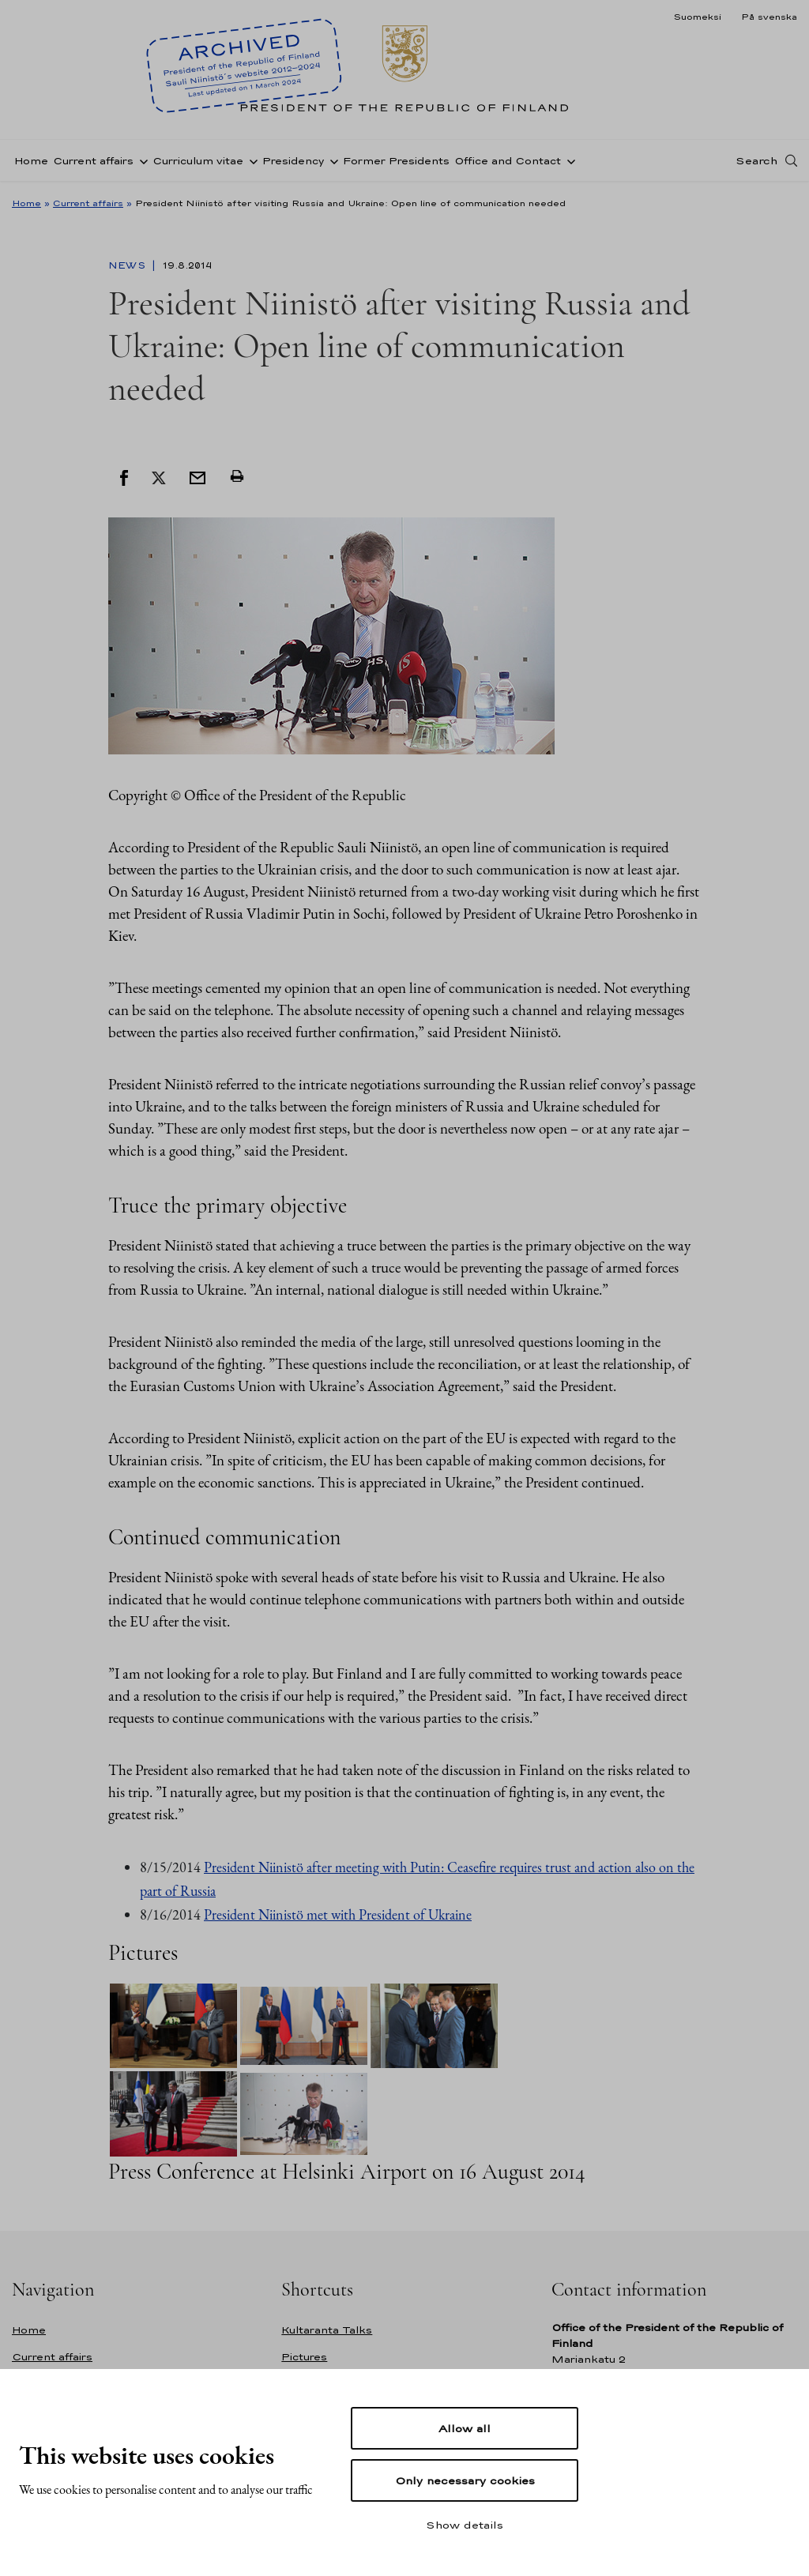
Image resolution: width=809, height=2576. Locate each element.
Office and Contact (507, 160)
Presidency (293, 160)
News (128, 265)
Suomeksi (697, 16)
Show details (464, 2525)
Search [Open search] (756, 160)
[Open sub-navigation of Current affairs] (141, 160)
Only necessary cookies (465, 2480)
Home (31, 160)
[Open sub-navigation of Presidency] (331, 160)
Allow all (464, 2428)
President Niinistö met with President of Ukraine (338, 1914)
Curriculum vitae (197, 160)
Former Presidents (396, 160)
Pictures (304, 2357)
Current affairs (93, 160)
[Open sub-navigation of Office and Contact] (568, 160)
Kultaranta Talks (326, 2330)
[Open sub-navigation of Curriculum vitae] (250, 160)
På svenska (769, 16)
